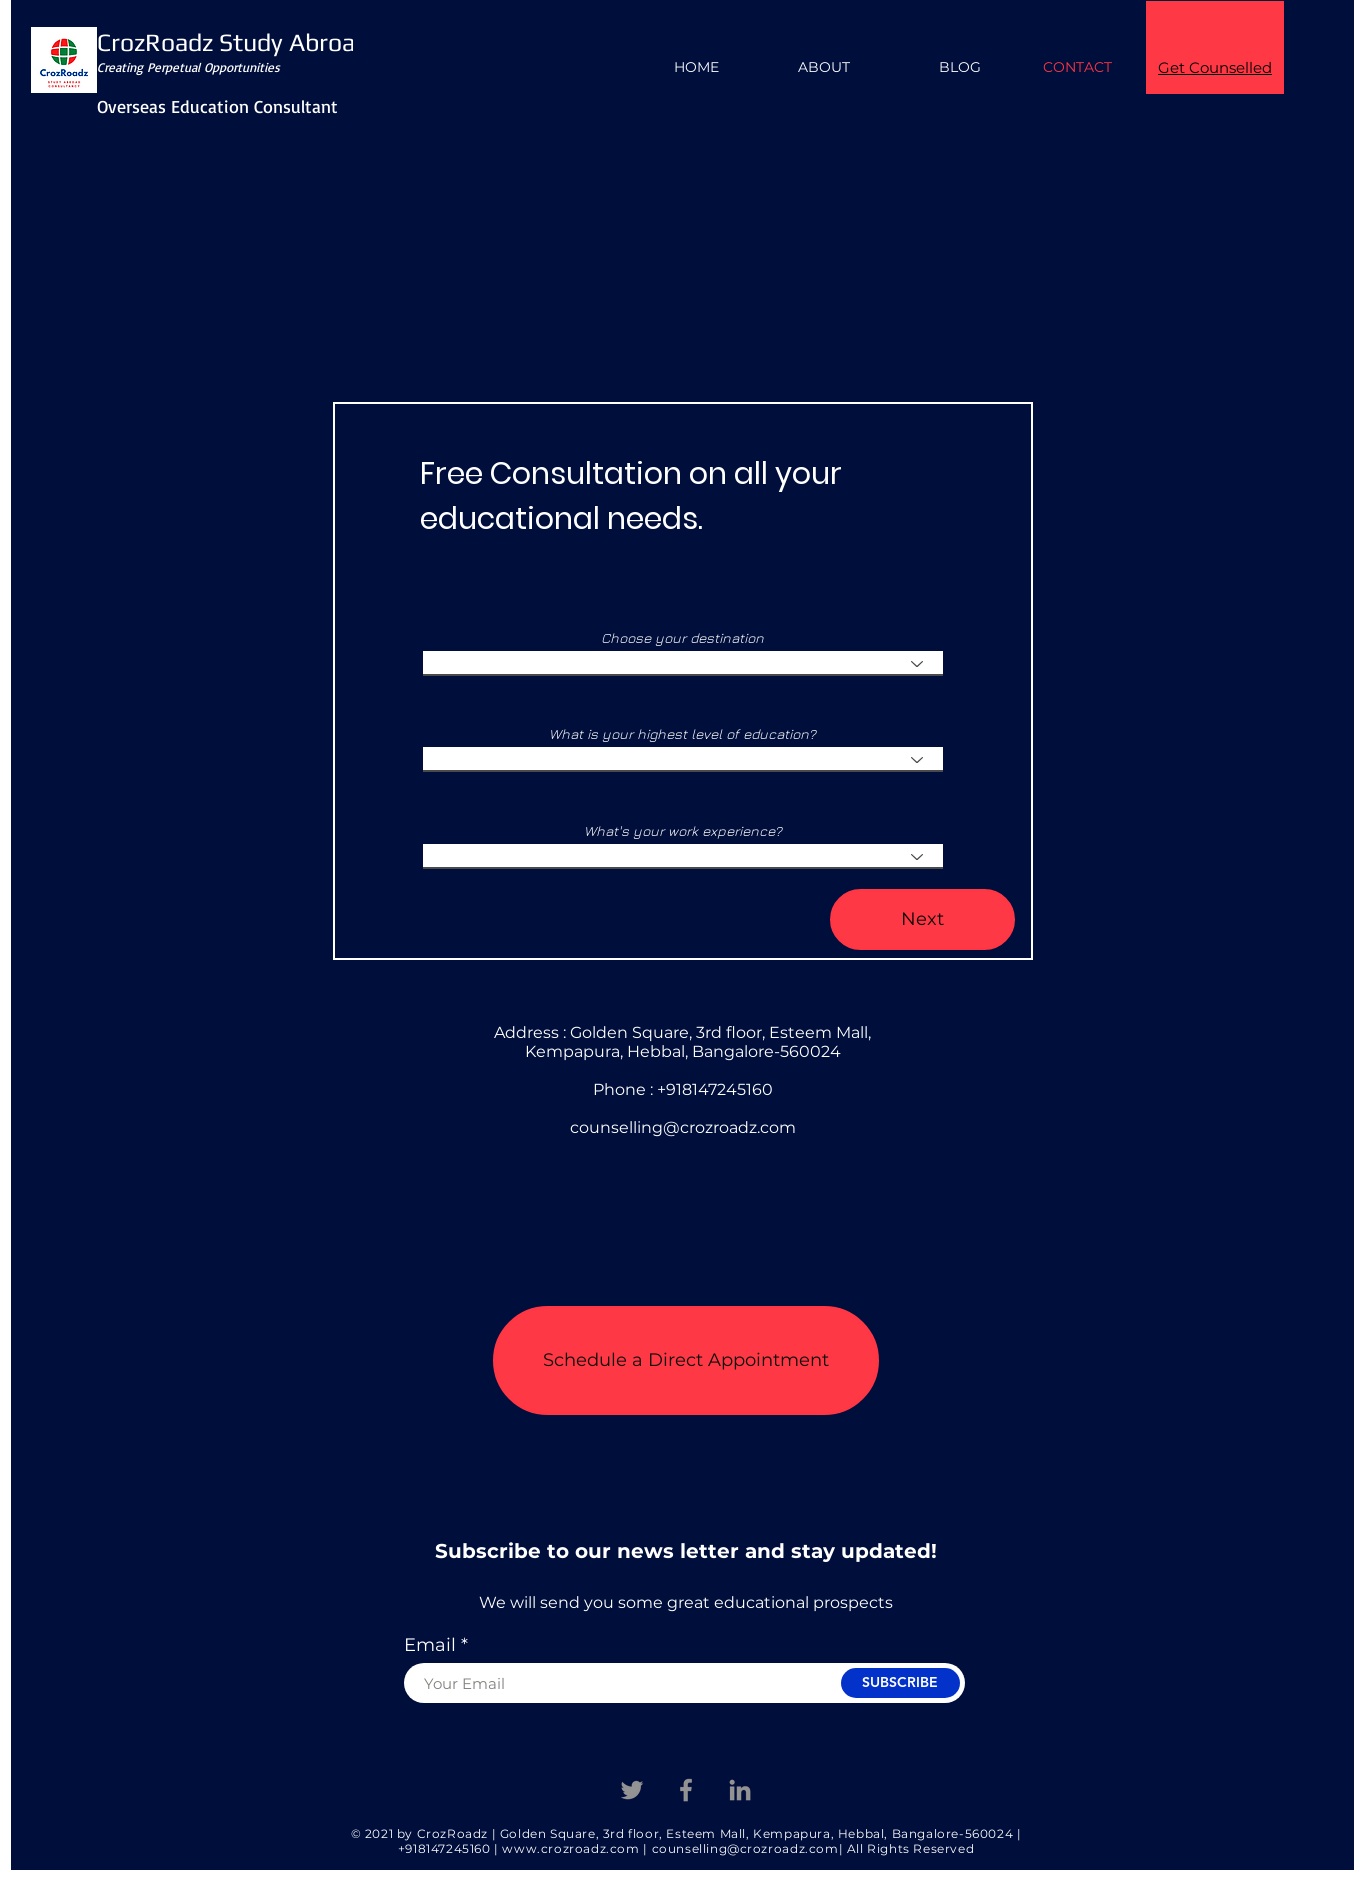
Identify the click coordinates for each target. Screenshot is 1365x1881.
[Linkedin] (740, 1790)
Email (430, 1645)
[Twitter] (632, 1790)
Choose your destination (682, 638)
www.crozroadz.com (570, 1848)
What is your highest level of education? (682, 734)
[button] (686, 1360)
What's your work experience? (683, 831)
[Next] (922, 919)
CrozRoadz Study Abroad (233, 42)
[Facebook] (686, 1790)
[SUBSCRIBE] (900, 1683)
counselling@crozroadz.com (683, 1127)
